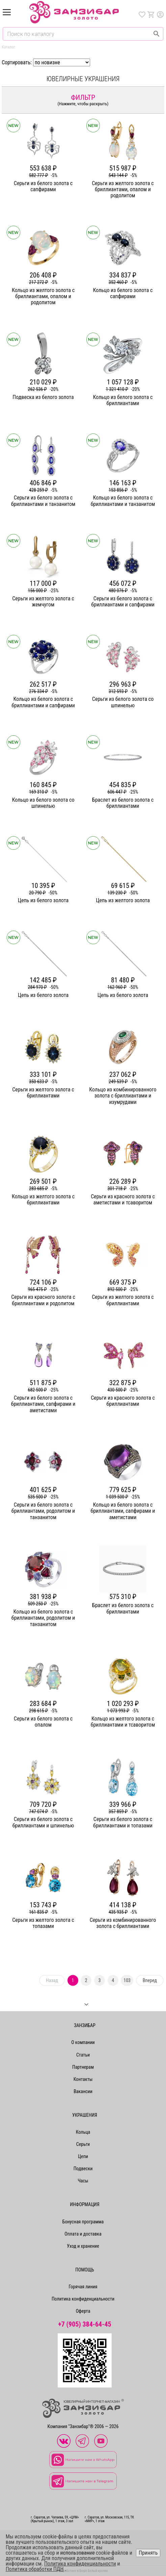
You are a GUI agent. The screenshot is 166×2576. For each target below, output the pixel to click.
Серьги (83, 2144)
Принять (148, 2553)
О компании (83, 2042)
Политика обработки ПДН (35, 2569)
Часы (83, 2180)
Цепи (83, 2156)
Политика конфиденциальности (83, 2299)
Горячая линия (83, 2286)
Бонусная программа (83, 2221)
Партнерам (83, 2067)
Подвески (83, 2168)
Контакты (83, 2079)
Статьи (83, 2055)
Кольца (83, 2132)
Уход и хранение (83, 2246)
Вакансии (83, 2091)
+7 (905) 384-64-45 (84, 2324)
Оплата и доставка (82, 2234)
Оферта (83, 2311)
